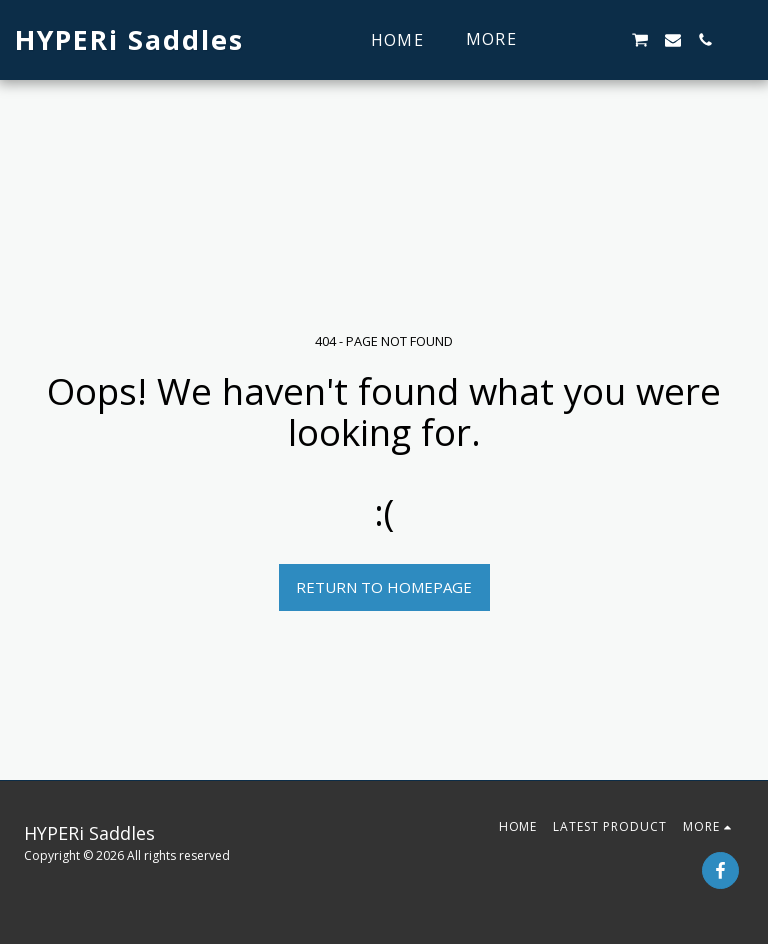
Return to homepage (384, 587)
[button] (575, 40)
